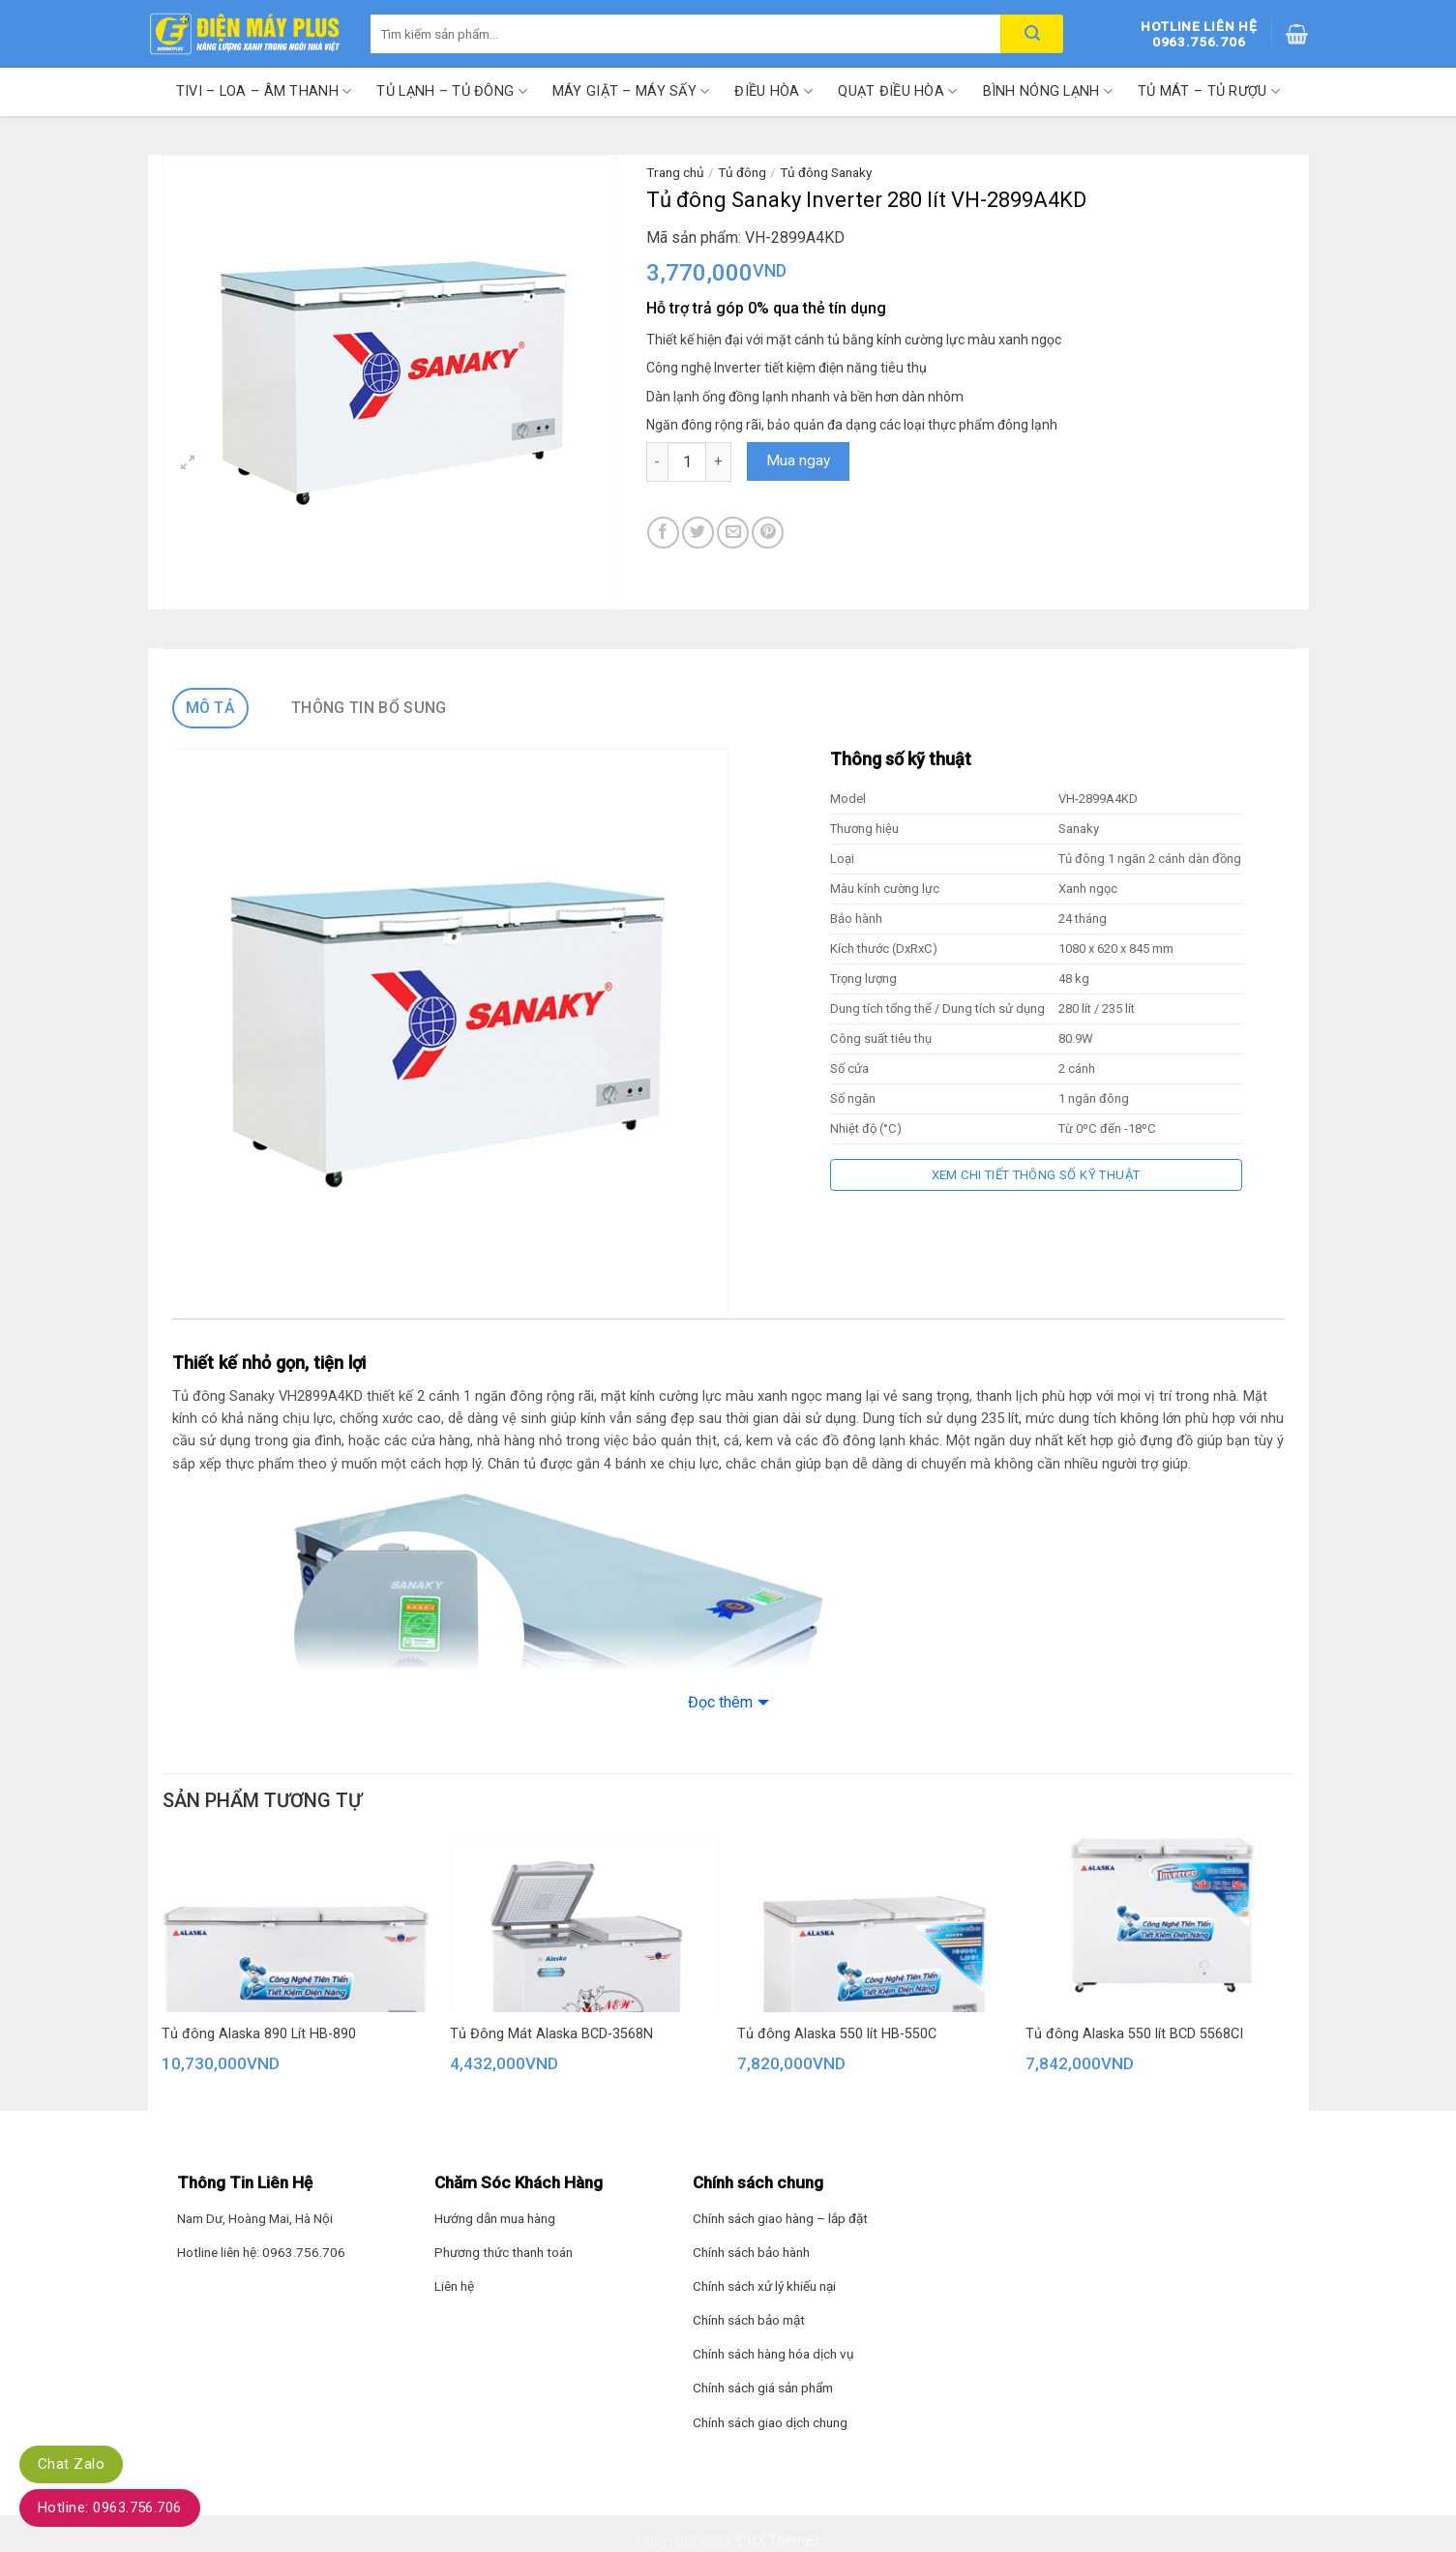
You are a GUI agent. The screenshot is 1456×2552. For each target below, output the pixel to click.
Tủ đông (742, 172)
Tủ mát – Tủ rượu (1209, 91)
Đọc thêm (720, 1702)
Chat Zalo (71, 2464)
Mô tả (211, 707)
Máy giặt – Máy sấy (631, 91)
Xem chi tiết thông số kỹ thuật (1036, 1175)
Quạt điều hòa (897, 91)
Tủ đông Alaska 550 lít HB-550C (836, 2034)
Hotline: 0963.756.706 (110, 2507)
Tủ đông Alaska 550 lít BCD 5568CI (1134, 2034)
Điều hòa (773, 91)
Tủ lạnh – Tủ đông (451, 91)
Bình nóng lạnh (1048, 91)
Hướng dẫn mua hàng (494, 2218)
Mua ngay (798, 460)
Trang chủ (675, 172)
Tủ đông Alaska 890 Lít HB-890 (259, 2034)
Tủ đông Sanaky (826, 172)
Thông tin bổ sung (368, 707)
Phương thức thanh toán (503, 2252)
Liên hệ (454, 2286)
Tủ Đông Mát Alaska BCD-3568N (551, 2034)
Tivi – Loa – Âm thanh (264, 91)
